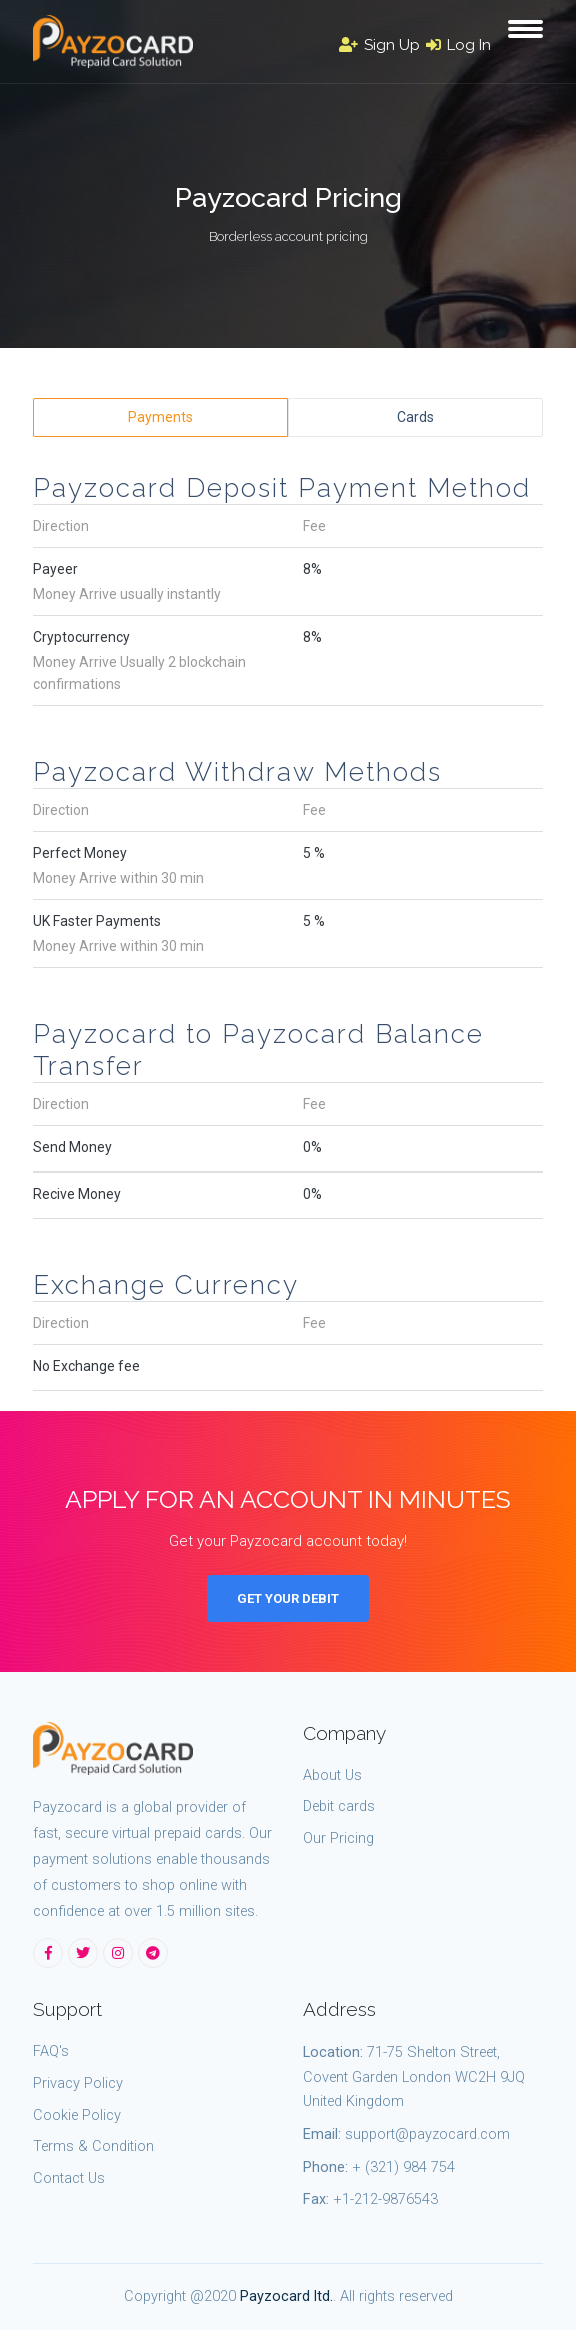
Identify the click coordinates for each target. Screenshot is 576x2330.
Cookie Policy (77, 2115)
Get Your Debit (288, 1598)
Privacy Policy (78, 2083)
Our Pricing (338, 1838)
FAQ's (51, 2051)
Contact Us (69, 2178)
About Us (332, 1775)
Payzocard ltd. (286, 2296)
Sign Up (379, 45)
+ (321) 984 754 (403, 2167)
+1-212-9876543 (385, 2199)
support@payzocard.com (427, 2134)
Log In (458, 45)
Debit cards (339, 1806)
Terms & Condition (93, 2146)
